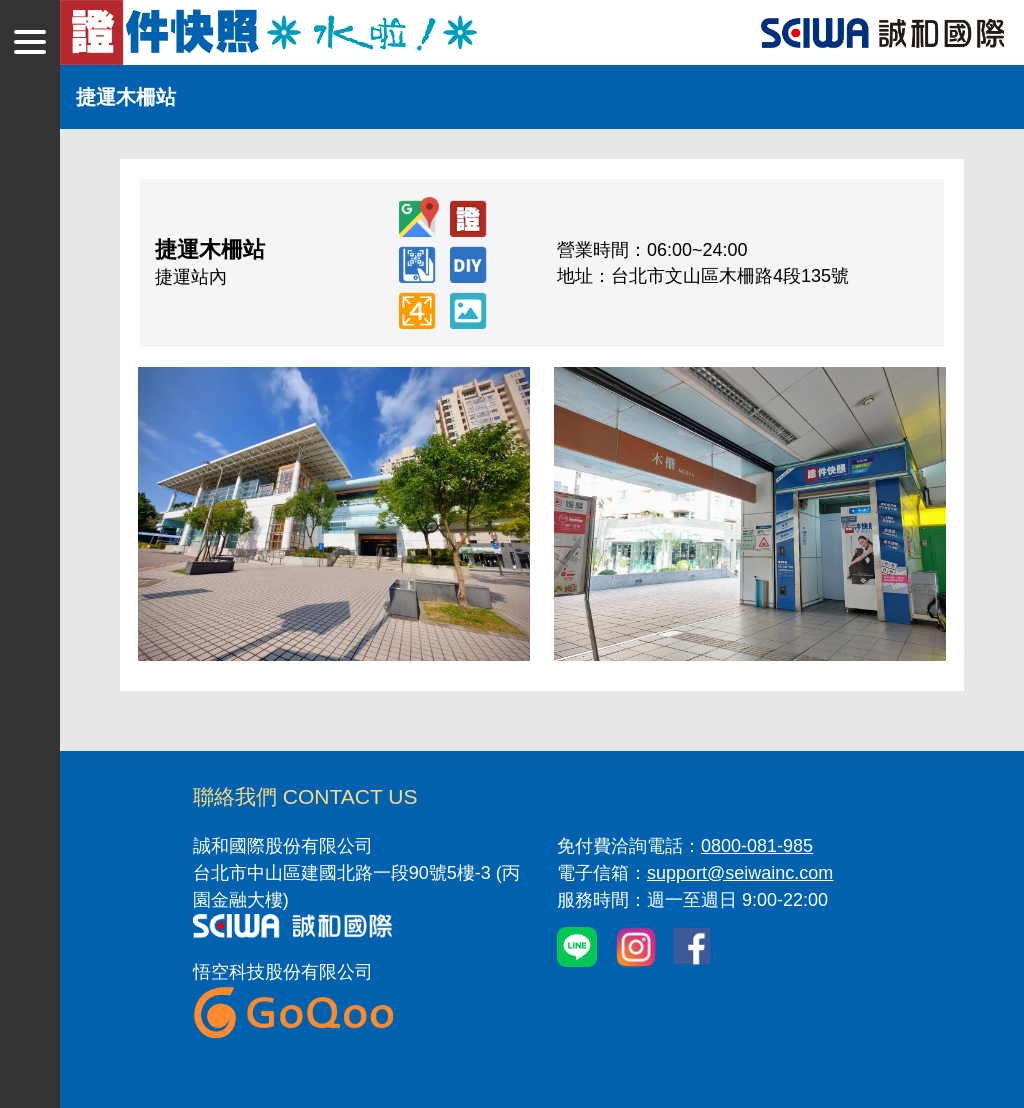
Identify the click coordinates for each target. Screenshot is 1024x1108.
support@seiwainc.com (740, 873)
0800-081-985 (757, 846)
